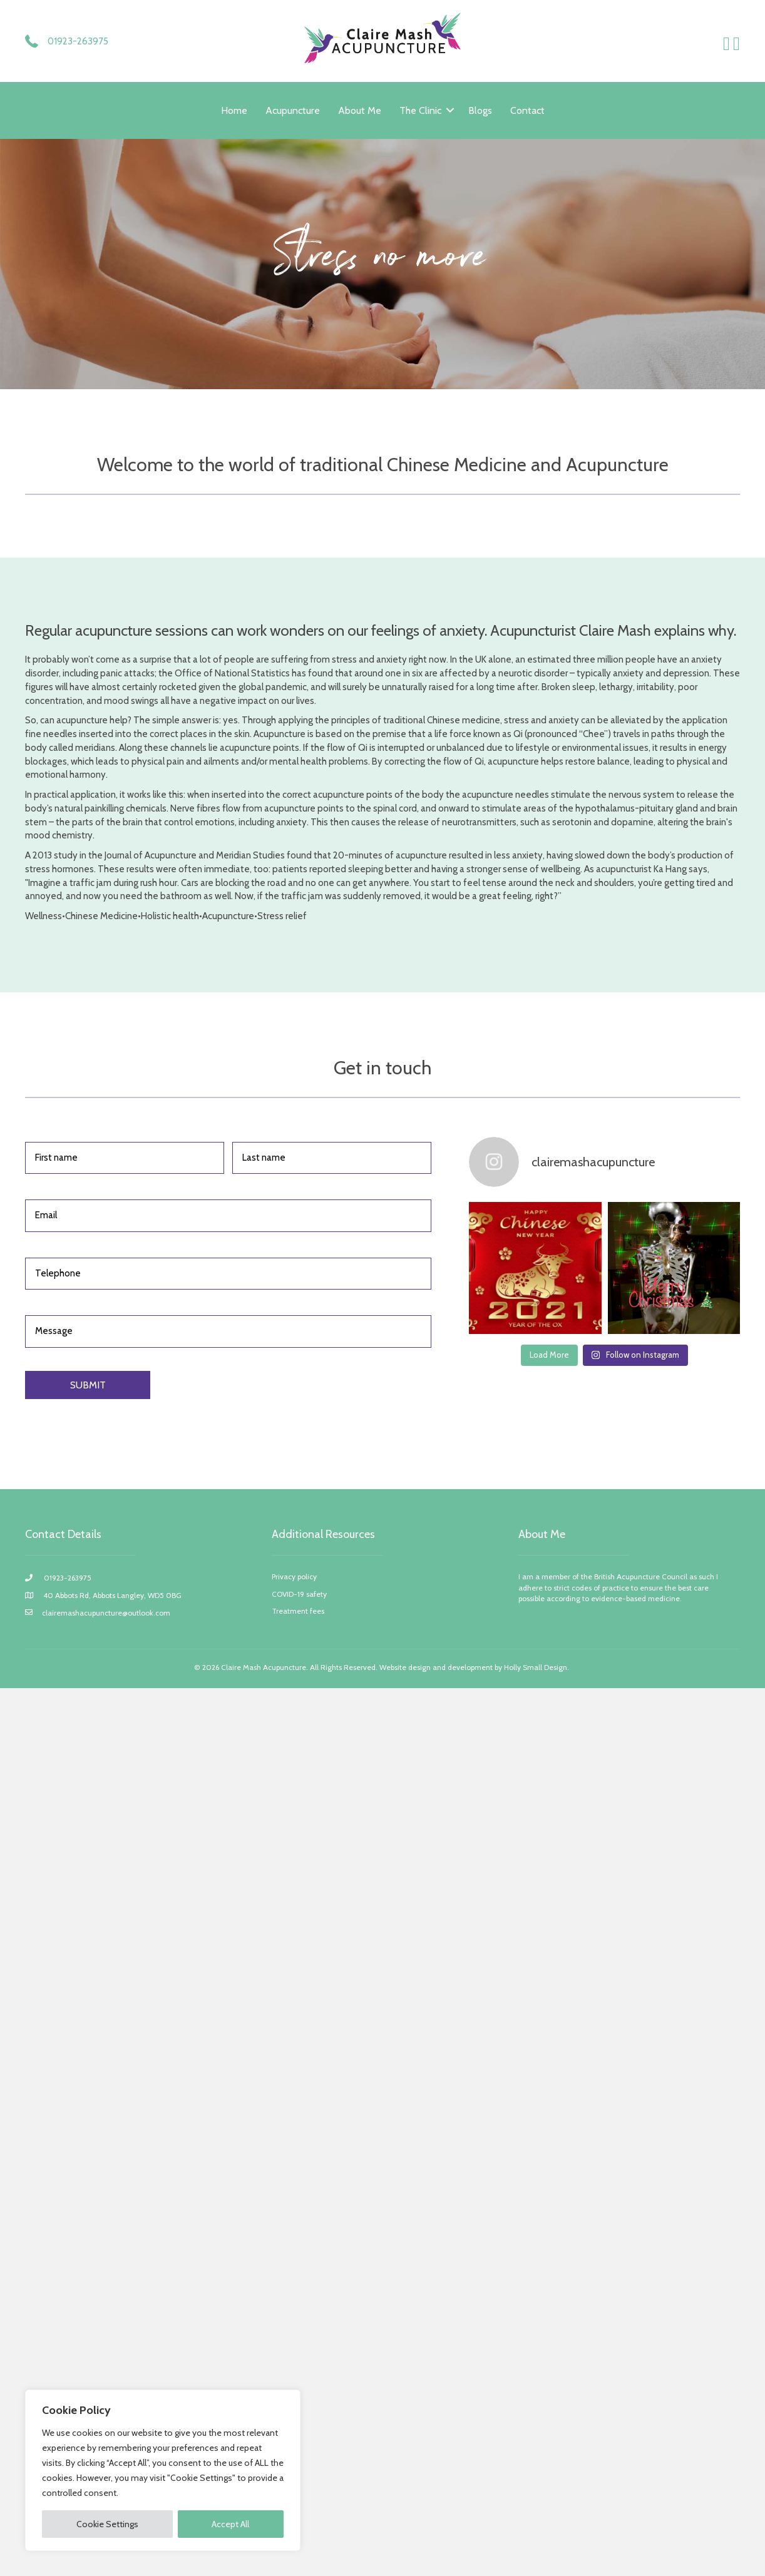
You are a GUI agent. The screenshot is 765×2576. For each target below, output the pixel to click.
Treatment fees (298, 1611)
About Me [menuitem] (359, 110)
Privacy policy (294, 1576)
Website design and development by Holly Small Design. (475, 1667)
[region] (162, 2470)
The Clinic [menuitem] (420, 110)
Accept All (230, 2524)
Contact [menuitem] (527, 110)
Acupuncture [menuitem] (292, 110)
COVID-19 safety (299, 1594)
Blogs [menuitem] (480, 110)
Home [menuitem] (234, 110)
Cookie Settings (107, 2524)
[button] (450, 110)
